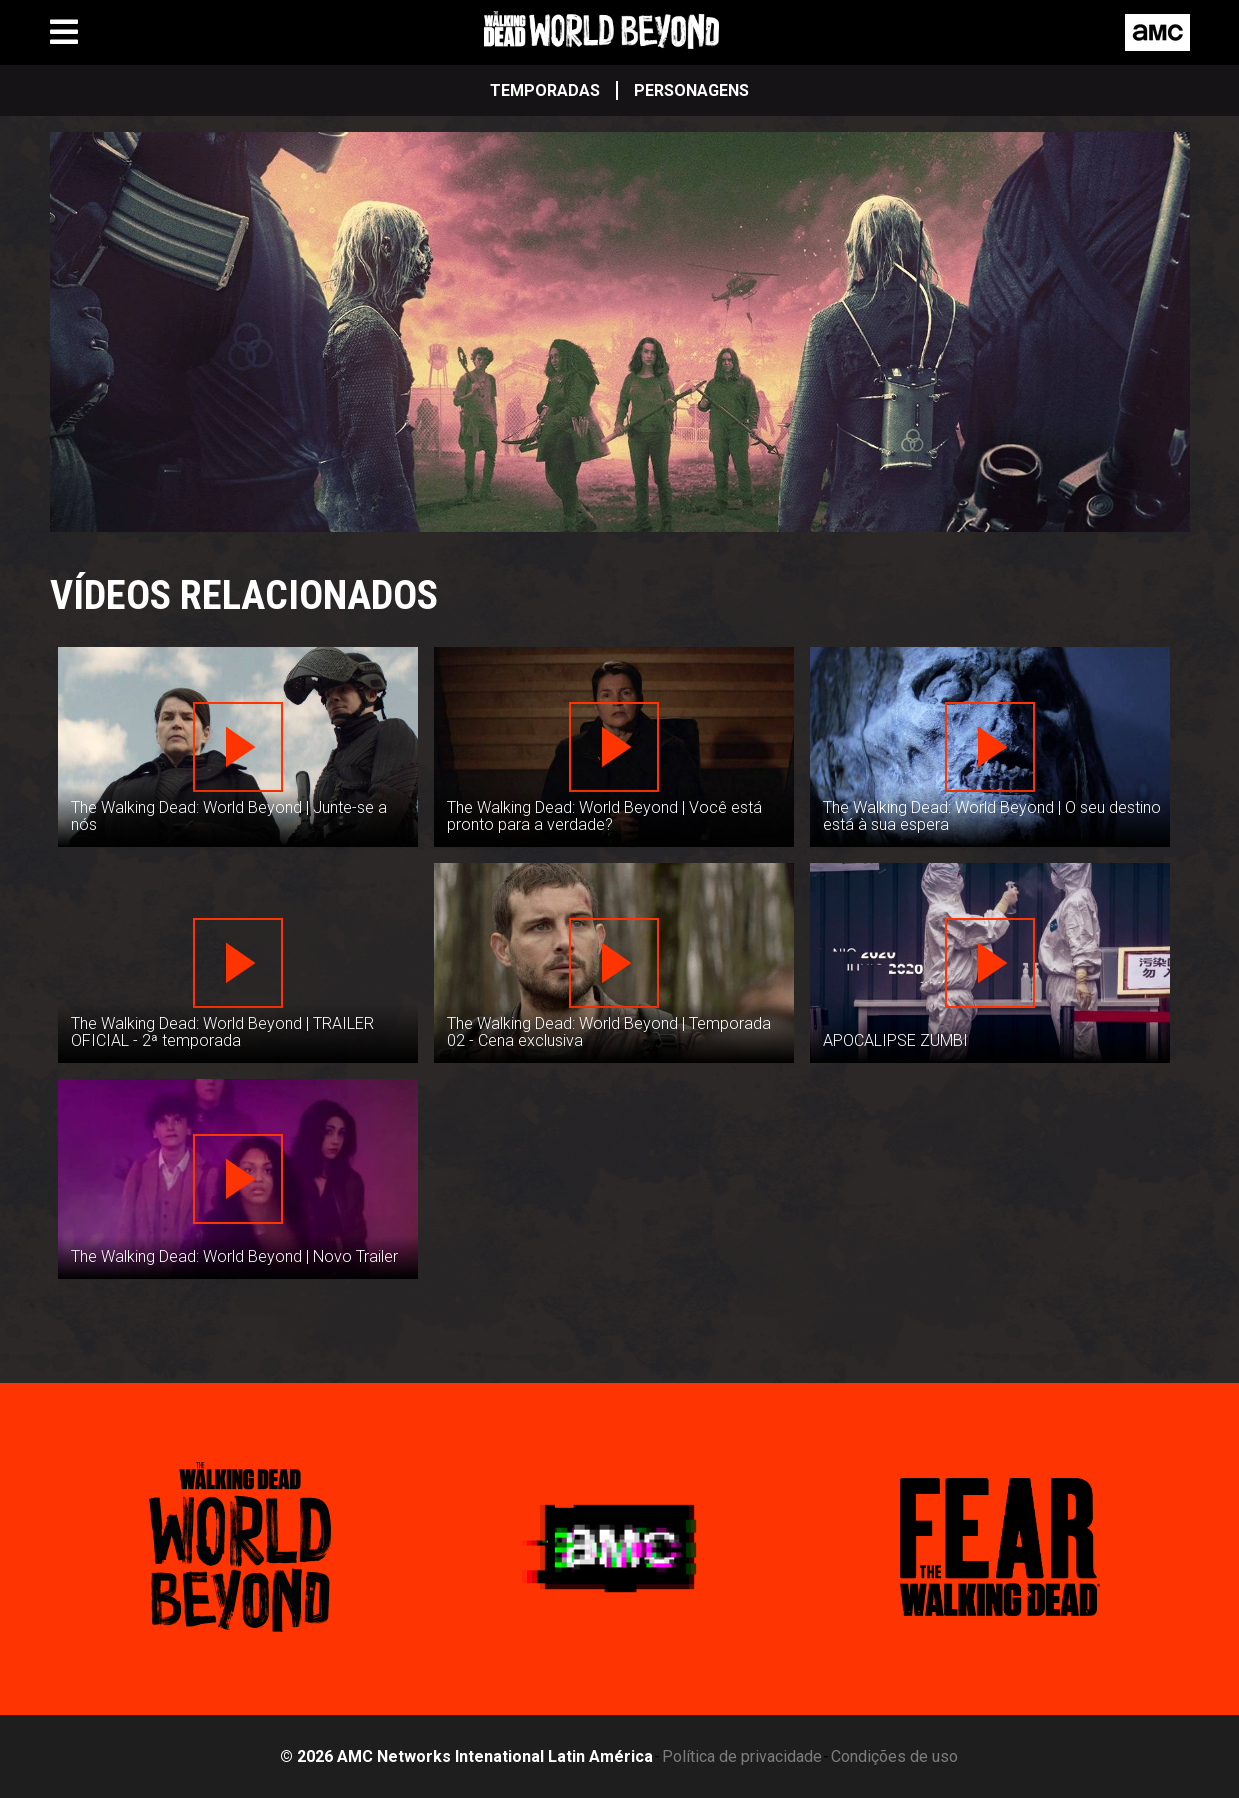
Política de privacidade (742, 1756)
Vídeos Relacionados (244, 595)
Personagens (691, 90)
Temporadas (545, 90)
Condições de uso (894, 1756)
